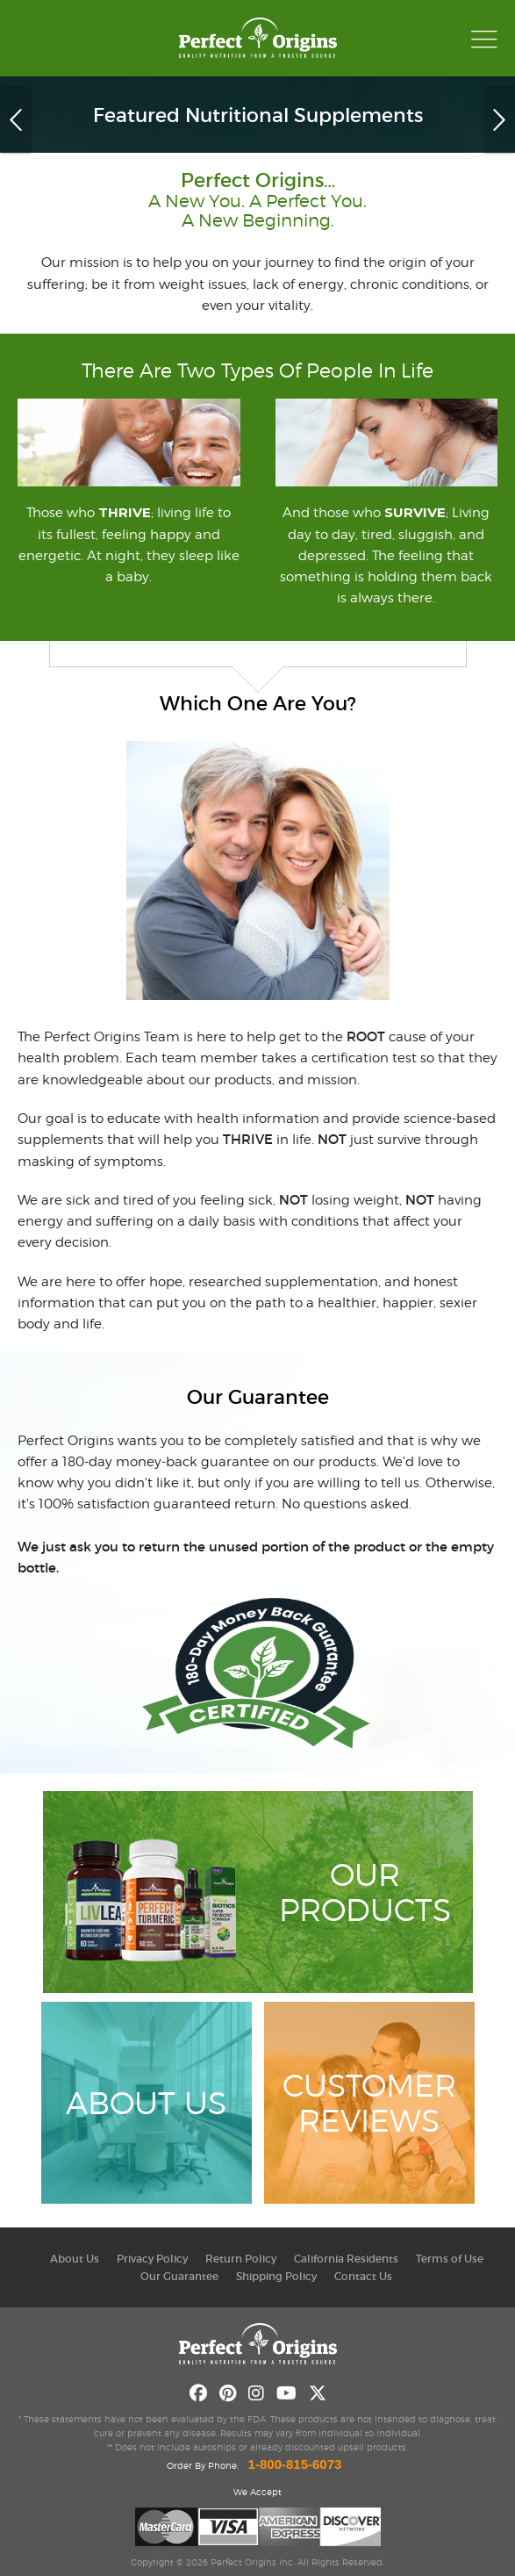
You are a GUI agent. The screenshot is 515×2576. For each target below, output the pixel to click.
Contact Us (363, 2276)
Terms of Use (449, 2258)
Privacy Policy (152, 2258)
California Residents (346, 2258)
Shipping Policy (276, 2276)
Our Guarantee (179, 2276)
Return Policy (240, 2258)
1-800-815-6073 (295, 2464)
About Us (74, 2258)
